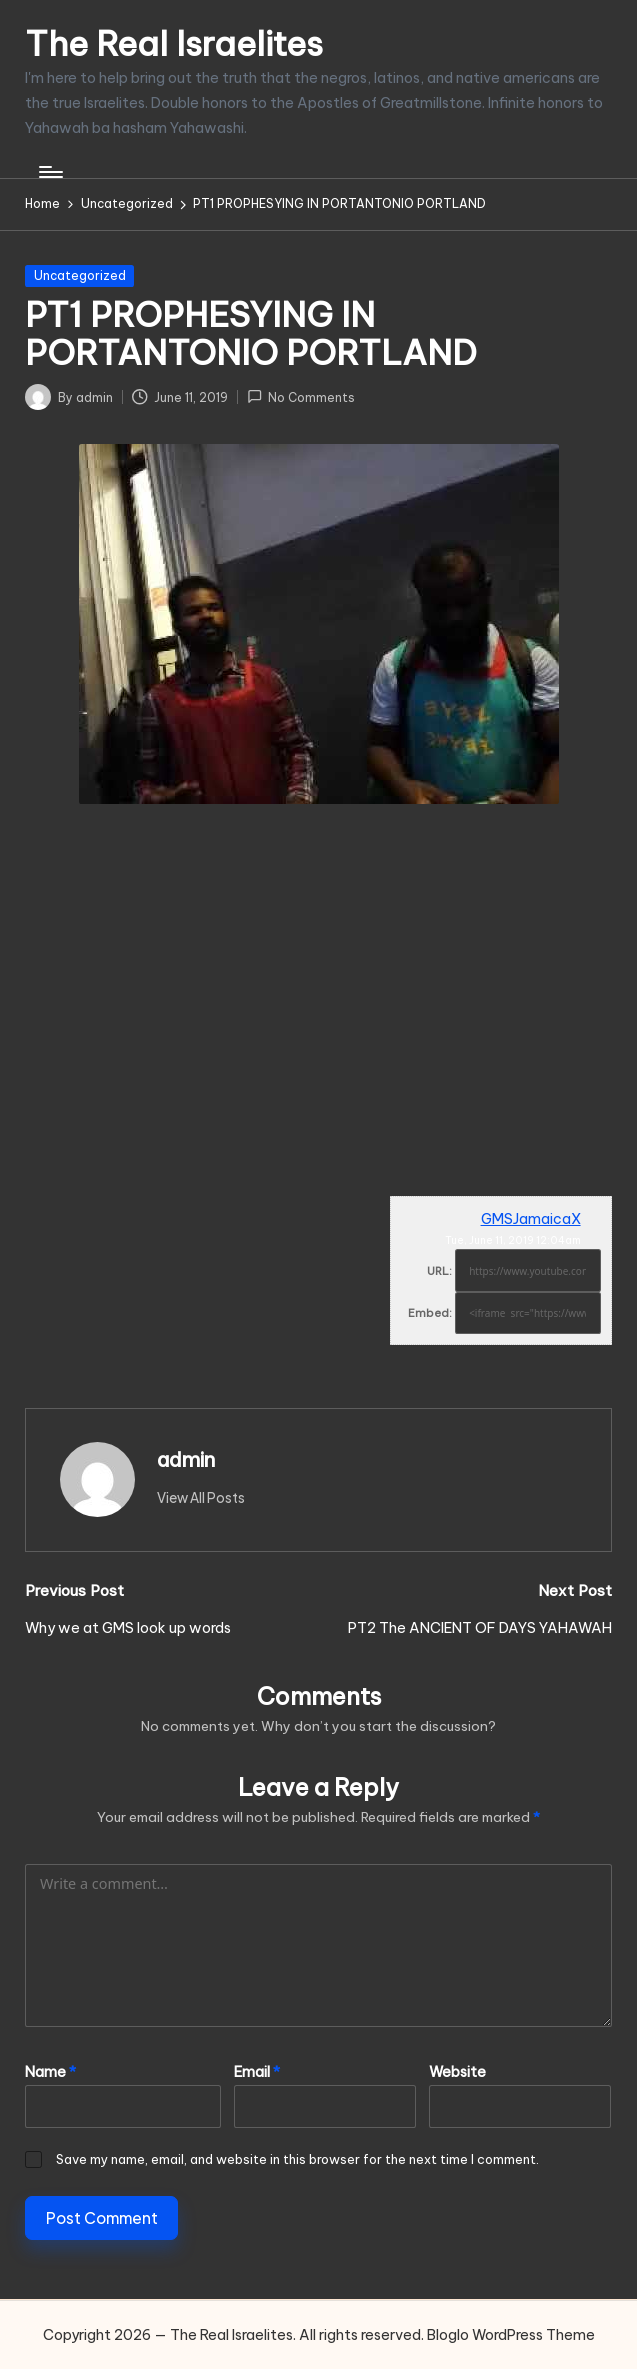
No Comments (301, 396)
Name (50, 2072)
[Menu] (49, 172)
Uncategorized (80, 275)
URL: (439, 1271)
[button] (201, 1498)
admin (186, 1459)
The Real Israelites (174, 43)
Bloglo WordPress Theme (511, 2335)
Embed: (430, 1313)
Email (257, 2072)
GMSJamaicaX (531, 1219)
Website (457, 2072)
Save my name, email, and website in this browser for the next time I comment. (297, 2159)
